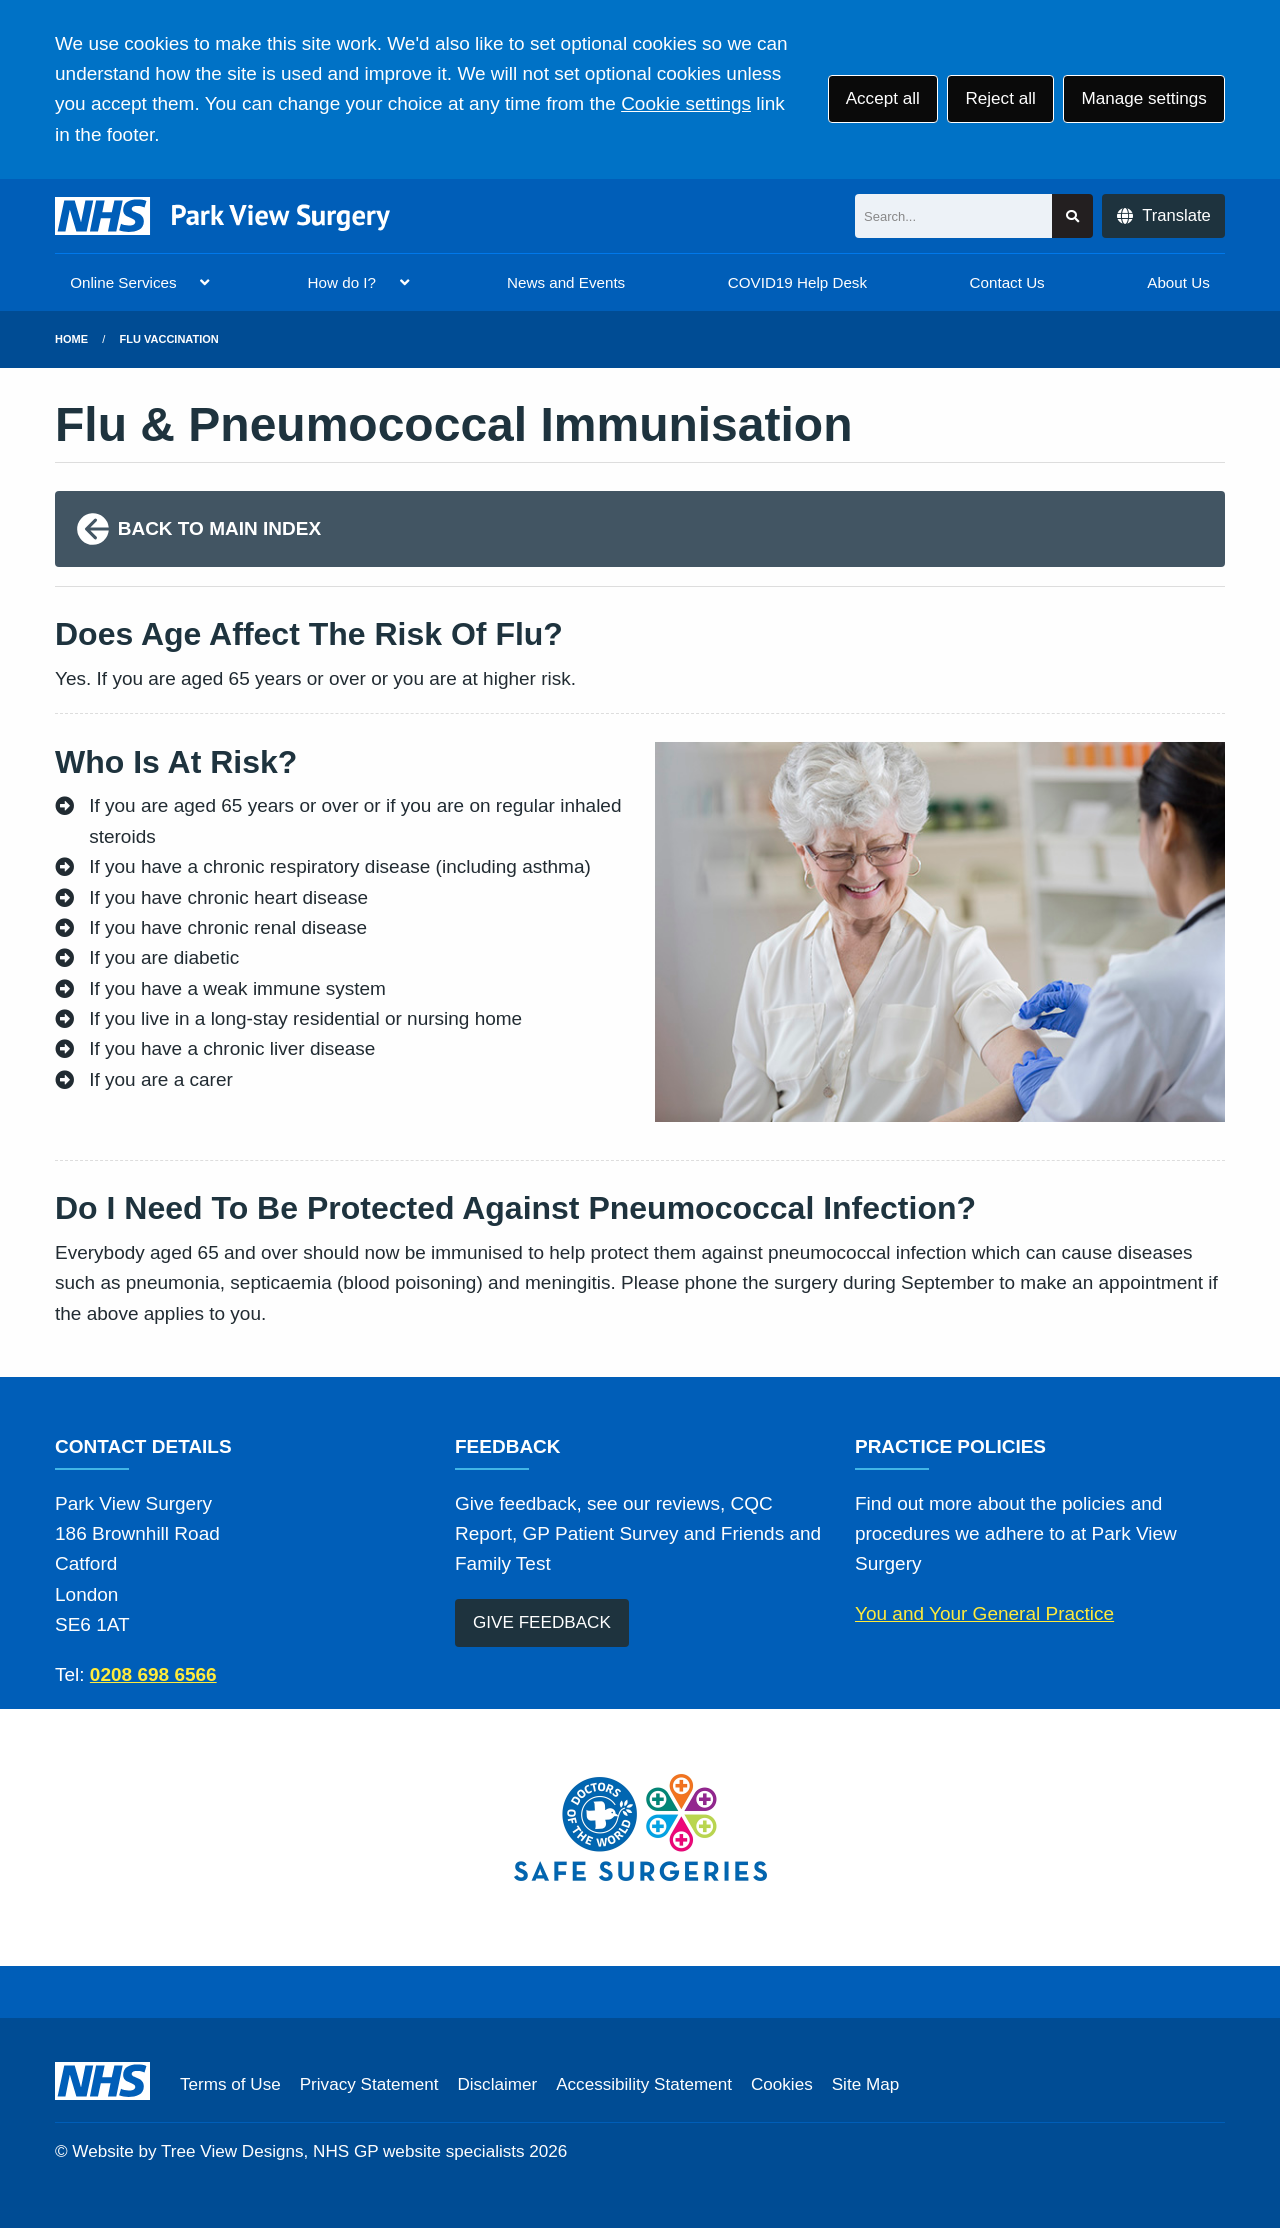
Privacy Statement (369, 2084)
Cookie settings (686, 103)
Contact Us (1007, 282)
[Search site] (1072, 216)
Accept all (883, 98)
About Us (1178, 282)
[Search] (953, 216)
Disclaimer (497, 2084)
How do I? (342, 282)
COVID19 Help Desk (797, 282)
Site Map (865, 2084)
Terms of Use (230, 2084)
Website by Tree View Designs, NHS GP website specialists (298, 2151)
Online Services (123, 282)
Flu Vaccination (169, 339)
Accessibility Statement (644, 2084)
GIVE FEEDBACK (542, 1622)
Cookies (782, 2084)
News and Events (566, 282)
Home (71, 339)
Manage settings (1143, 98)
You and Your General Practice (984, 1613)
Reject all (1000, 98)
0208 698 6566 (153, 1674)
